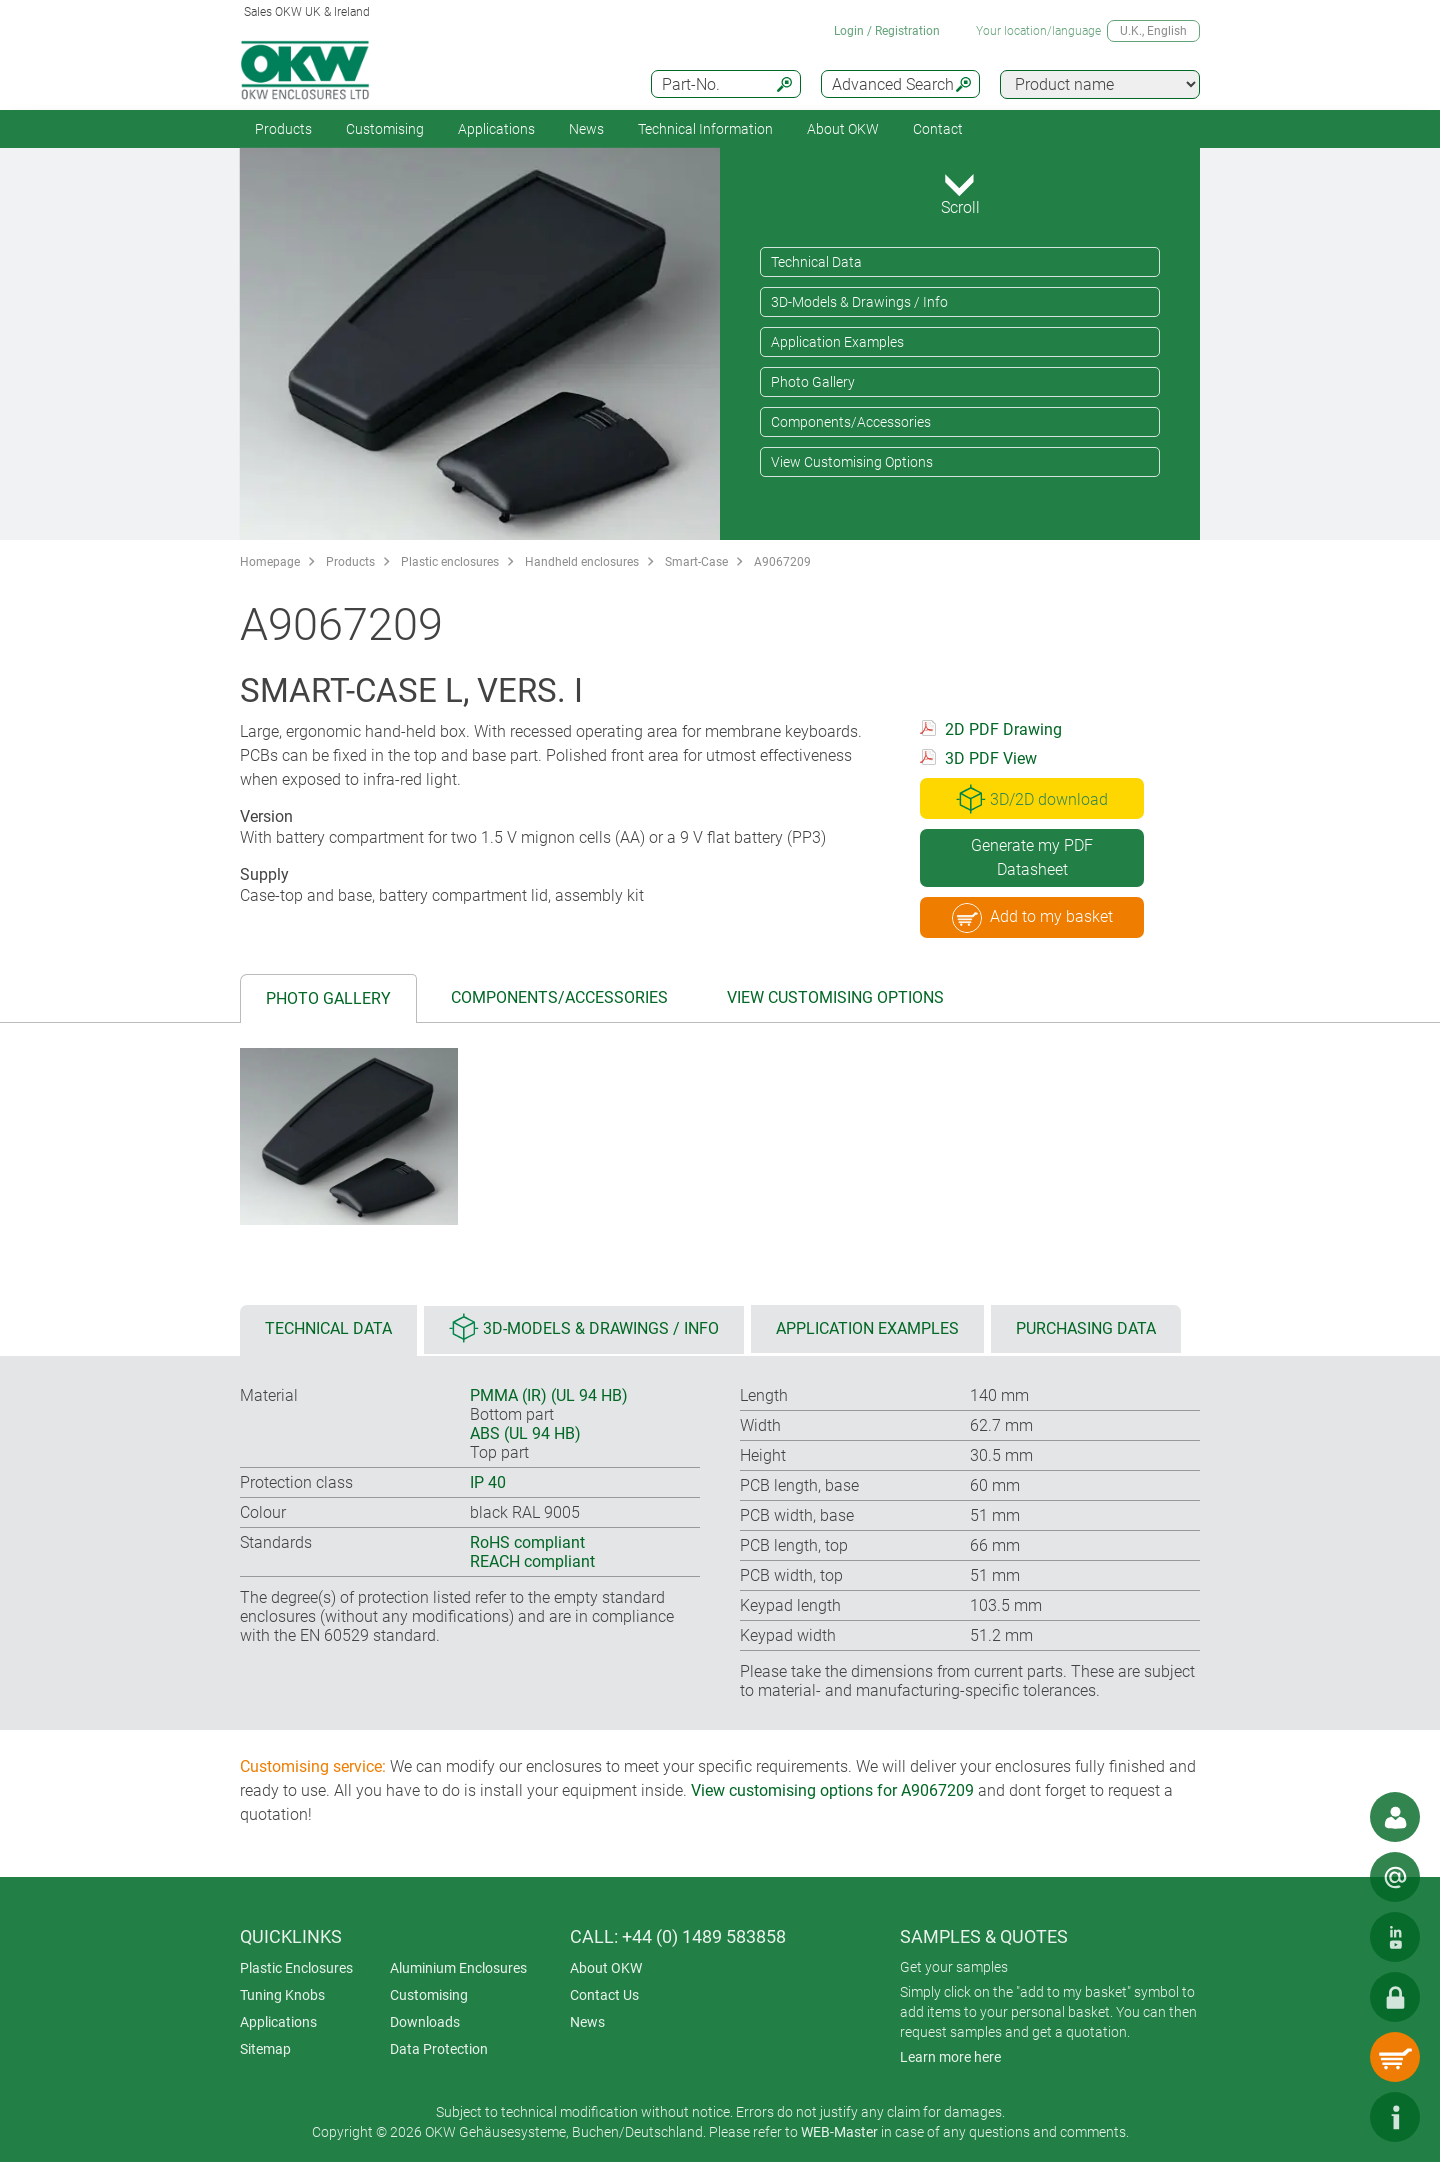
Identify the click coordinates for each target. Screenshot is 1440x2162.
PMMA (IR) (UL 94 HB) (549, 1395)
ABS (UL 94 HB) (525, 1433)
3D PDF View (991, 758)
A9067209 (782, 562)
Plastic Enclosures (296, 1968)
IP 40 (488, 1482)
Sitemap (265, 2049)
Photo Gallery (813, 382)
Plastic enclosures (450, 562)
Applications (496, 129)
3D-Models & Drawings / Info (859, 302)
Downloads (425, 2022)
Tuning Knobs (282, 1995)
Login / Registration (887, 31)
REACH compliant (532, 1561)
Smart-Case (696, 562)
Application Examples (837, 342)
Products (283, 129)
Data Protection (439, 2049)
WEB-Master (839, 2132)
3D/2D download (1032, 799)
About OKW (606, 1968)
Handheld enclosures (582, 562)
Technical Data (816, 262)
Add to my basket (1032, 918)
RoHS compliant (527, 1542)
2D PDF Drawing (1003, 729)
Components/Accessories (851, 422)
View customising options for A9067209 (832, 1790)
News (586, 129)
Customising (385, 129)
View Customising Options (852, 462)
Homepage (270, 562)
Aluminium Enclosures (458, 1968)
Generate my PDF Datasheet (1032, 857)
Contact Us (604, 1995)
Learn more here (950, 2057)
